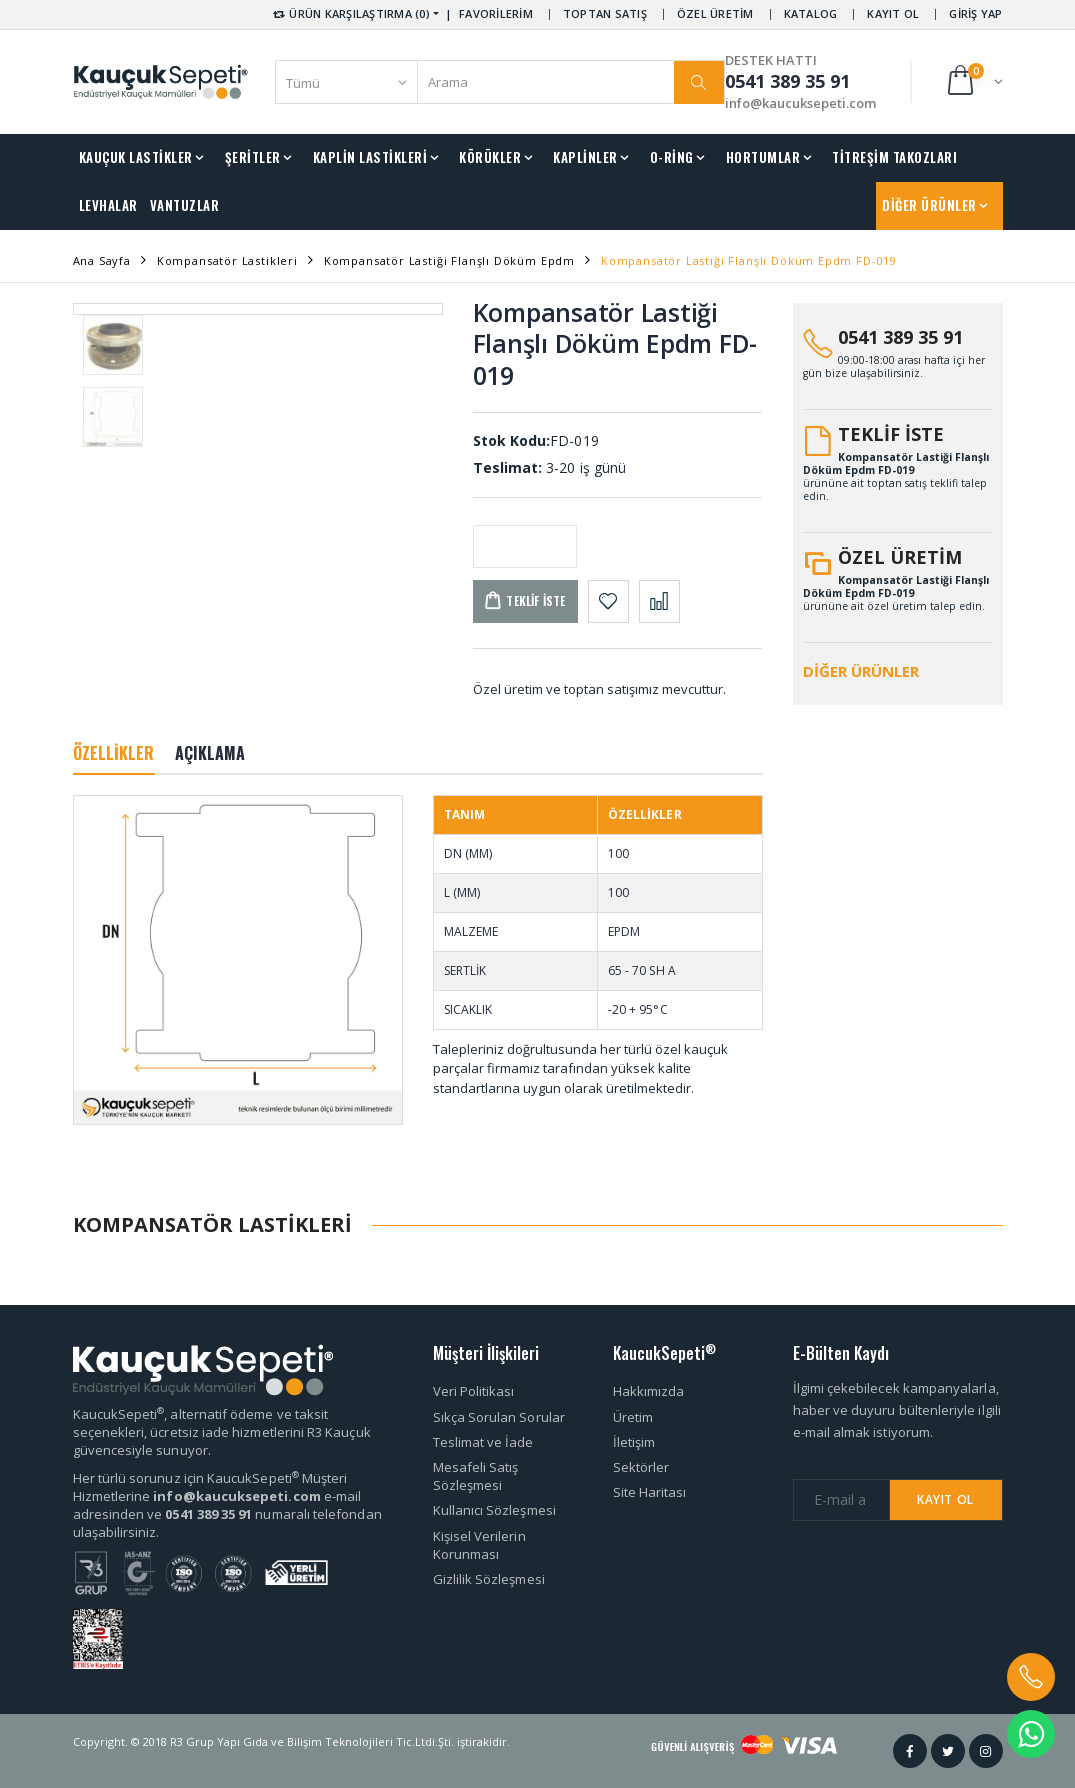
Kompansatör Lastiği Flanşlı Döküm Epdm (449, 260)
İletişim (634, 1442)
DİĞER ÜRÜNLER (929, 205)
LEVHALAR (108, 205)
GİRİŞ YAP (975, 13)
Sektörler (641, 1467)
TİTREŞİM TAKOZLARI (894, 157)
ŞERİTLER (253, 157)
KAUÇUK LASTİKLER (136, 157)
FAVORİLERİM (496, 13)
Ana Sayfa (102, 260)
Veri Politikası (474, 1391)
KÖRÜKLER (490, 157)
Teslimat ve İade (483, 1442)
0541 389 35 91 (900, 337)
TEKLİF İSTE (891, 434)
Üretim (633, 1417)
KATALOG (811, 13)
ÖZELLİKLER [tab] (114, 753)
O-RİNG (672, 157)
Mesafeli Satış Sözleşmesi (476, 1476)
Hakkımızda (649, 1391)
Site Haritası (650, 1492)
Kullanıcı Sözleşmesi (494, 1510)
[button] (973, 81)
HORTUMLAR (763, 157)
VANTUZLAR (185, 205)
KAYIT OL (893, 13)
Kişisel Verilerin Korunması (479, 1545)
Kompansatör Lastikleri (227, 260)
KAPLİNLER (585, 157)
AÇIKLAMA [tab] (210, 753)
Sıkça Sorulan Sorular (499, 1417)
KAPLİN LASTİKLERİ (370, 157)
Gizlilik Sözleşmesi (489, 1579)
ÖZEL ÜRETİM (715, 13)
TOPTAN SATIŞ (605, 13)
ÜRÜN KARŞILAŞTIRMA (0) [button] (350, 13)
